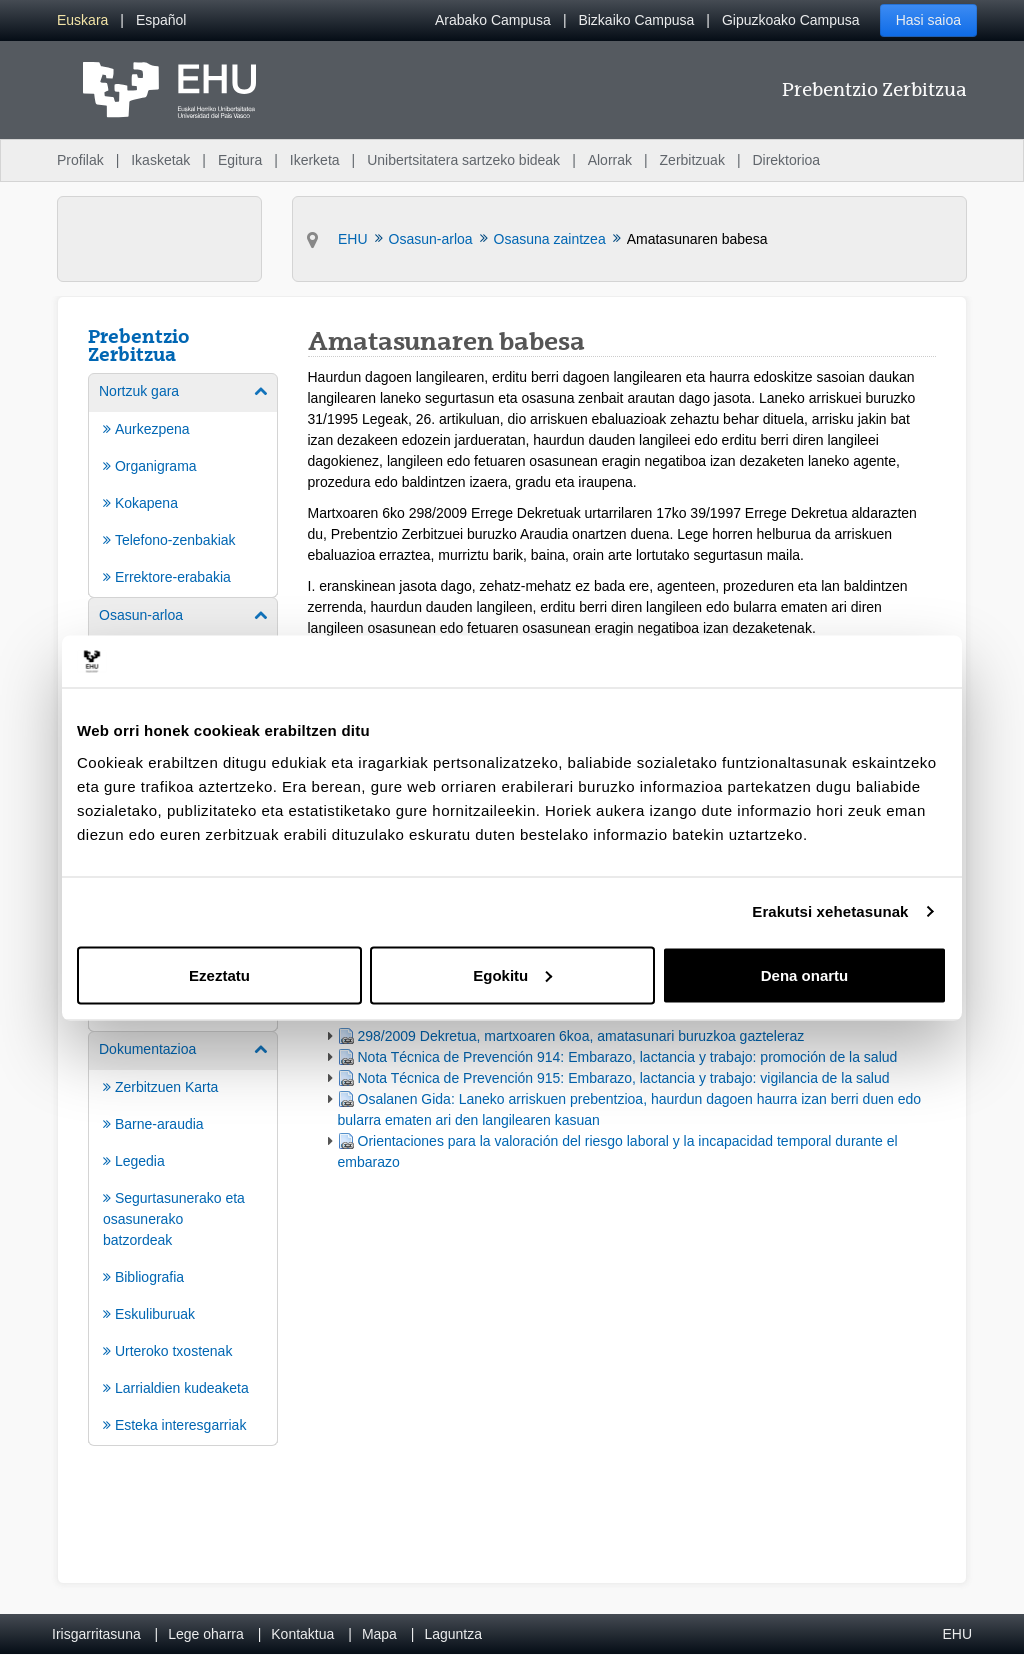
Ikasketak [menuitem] (160, 160)
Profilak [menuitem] (80, 160)
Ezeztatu (219, 974)
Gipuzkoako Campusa (791, 20)
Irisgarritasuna (96, 1634)
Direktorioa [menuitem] (786, 160)
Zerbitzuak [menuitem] (692, 160)
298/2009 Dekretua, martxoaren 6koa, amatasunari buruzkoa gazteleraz (581, 1036)
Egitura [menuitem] (240, 160)
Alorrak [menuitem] (610, 160)
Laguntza (453, 1634)
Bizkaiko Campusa (636, 20)
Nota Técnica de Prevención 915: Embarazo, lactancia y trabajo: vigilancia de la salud (624, 1078)
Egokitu (512, 974)
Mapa (379, 1634)
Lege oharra (206, 1634)
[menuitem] (82, 20)
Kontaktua (302, 1634)
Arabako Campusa (493, 20)
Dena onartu (805, 974)
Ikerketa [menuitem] (315, 160)
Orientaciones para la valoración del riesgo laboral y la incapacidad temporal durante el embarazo (618, 1151)
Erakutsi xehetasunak (830, 911)
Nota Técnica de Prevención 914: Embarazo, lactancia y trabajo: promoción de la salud (628, 1057)
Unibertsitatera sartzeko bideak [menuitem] (463, 160)
